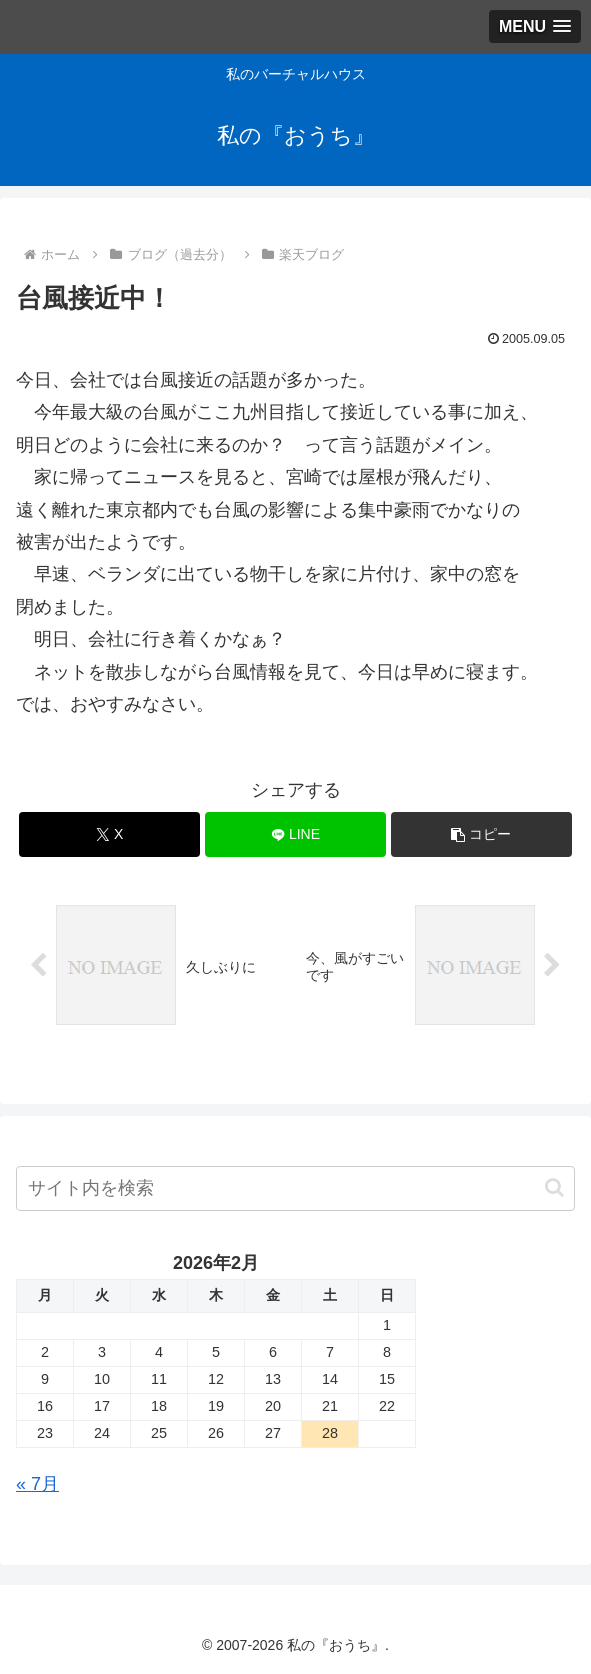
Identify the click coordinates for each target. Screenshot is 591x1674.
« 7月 (37, 1484)
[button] (482, 834)
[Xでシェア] (110, 834)
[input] (295, 1188)
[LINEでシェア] (296, 834)
